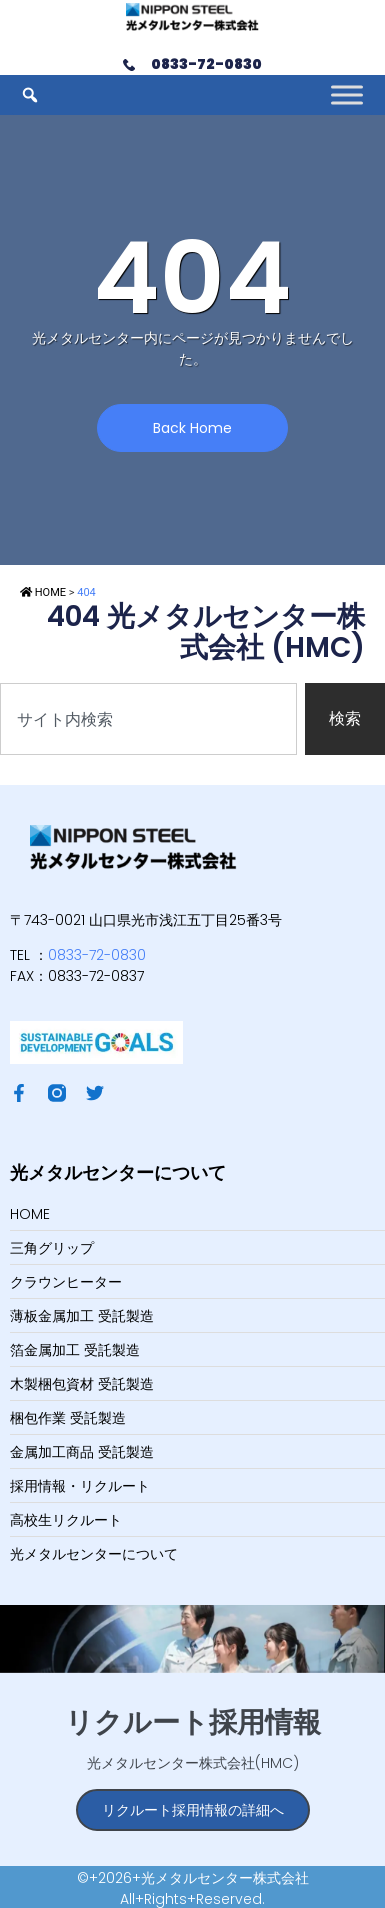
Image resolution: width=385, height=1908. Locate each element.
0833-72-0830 (97, 955)
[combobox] (148, 719)
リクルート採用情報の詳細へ (193, 1810)
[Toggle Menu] (347, 95)
